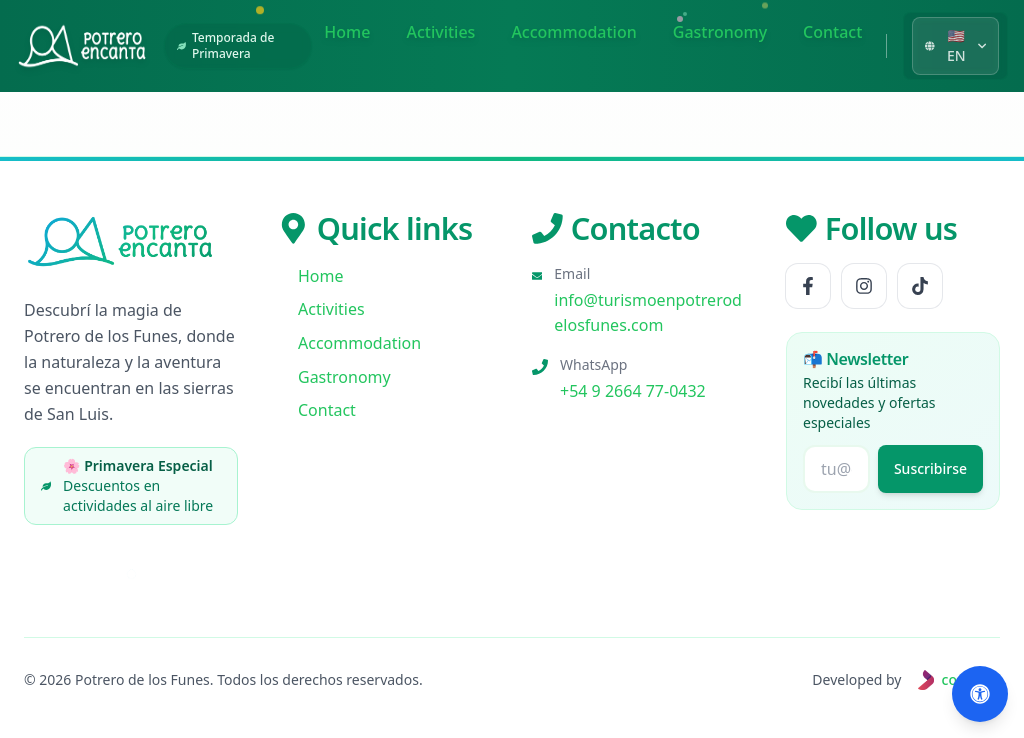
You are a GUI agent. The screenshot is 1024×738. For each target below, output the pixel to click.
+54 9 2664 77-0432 (633, 391)
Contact (832, 32)
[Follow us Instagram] (864, 286)
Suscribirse (930, 468)
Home (347, 32)
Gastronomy (720, 32)
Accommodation (573, 32)
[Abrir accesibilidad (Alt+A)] (980, 694)
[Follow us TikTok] (920, 286)
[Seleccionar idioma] (955, 46)
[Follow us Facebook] (808, 286)
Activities (440, 32)
